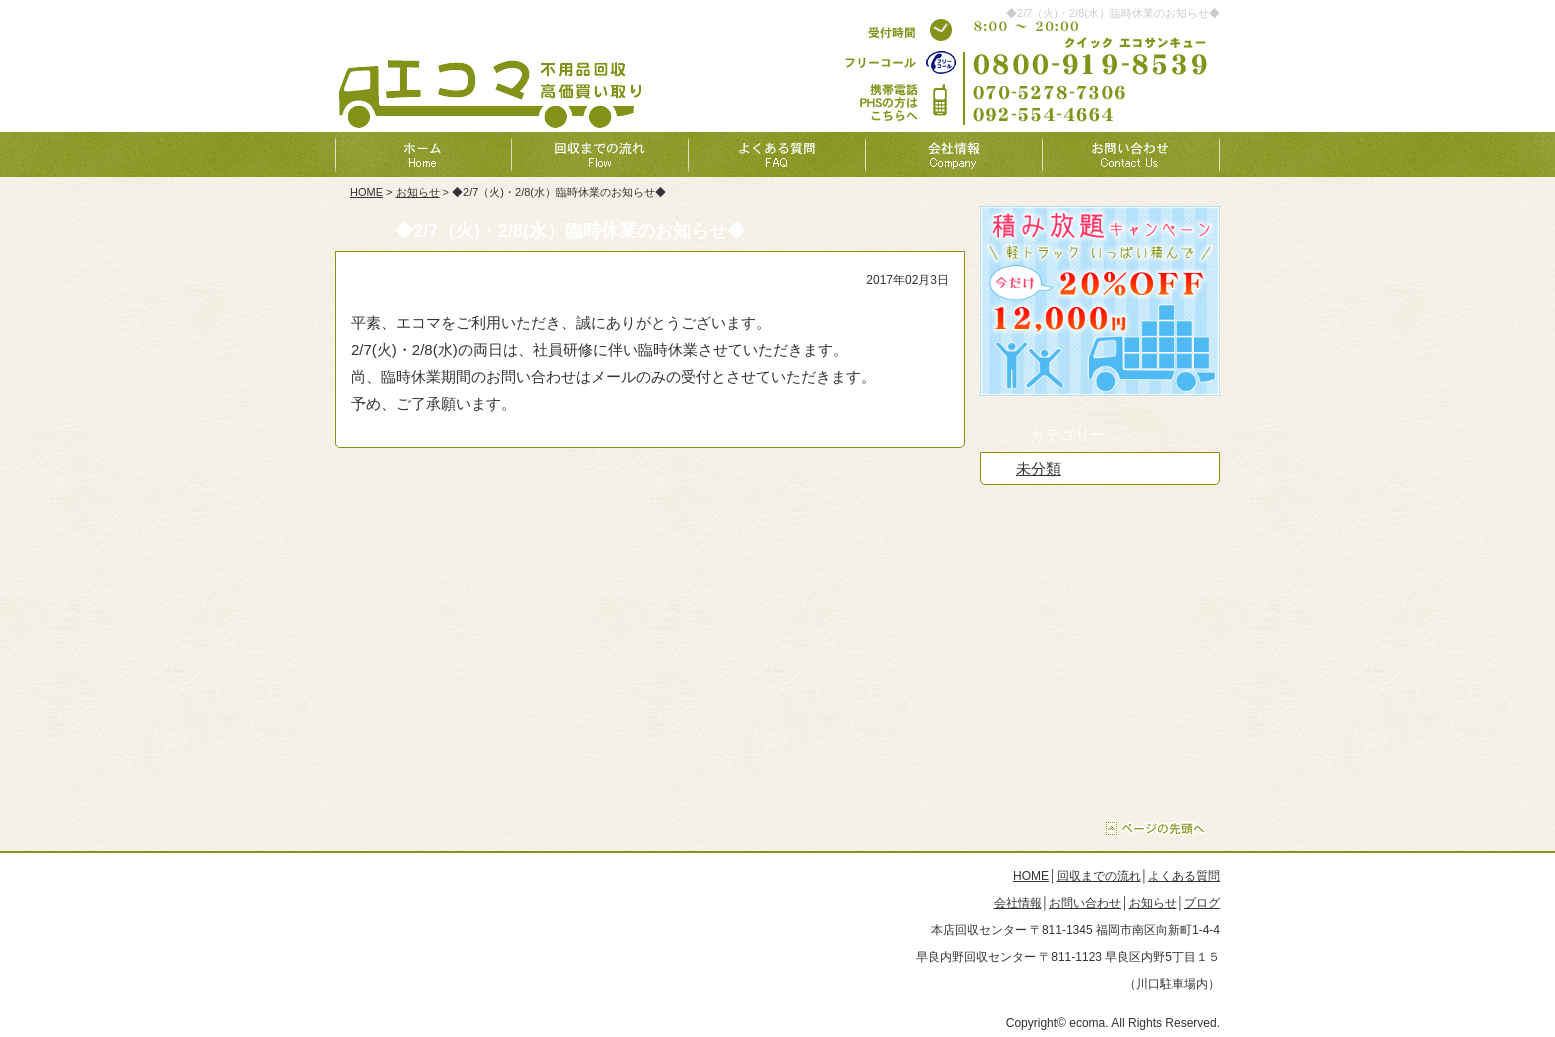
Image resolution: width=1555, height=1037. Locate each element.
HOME (366, 192)
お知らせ (418, 192)
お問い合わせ (1085, 903)
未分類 (1038, 468)
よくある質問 (1184, 876)
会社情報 (1018, 903)
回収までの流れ (1099, 876)
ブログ (1202, 903)
